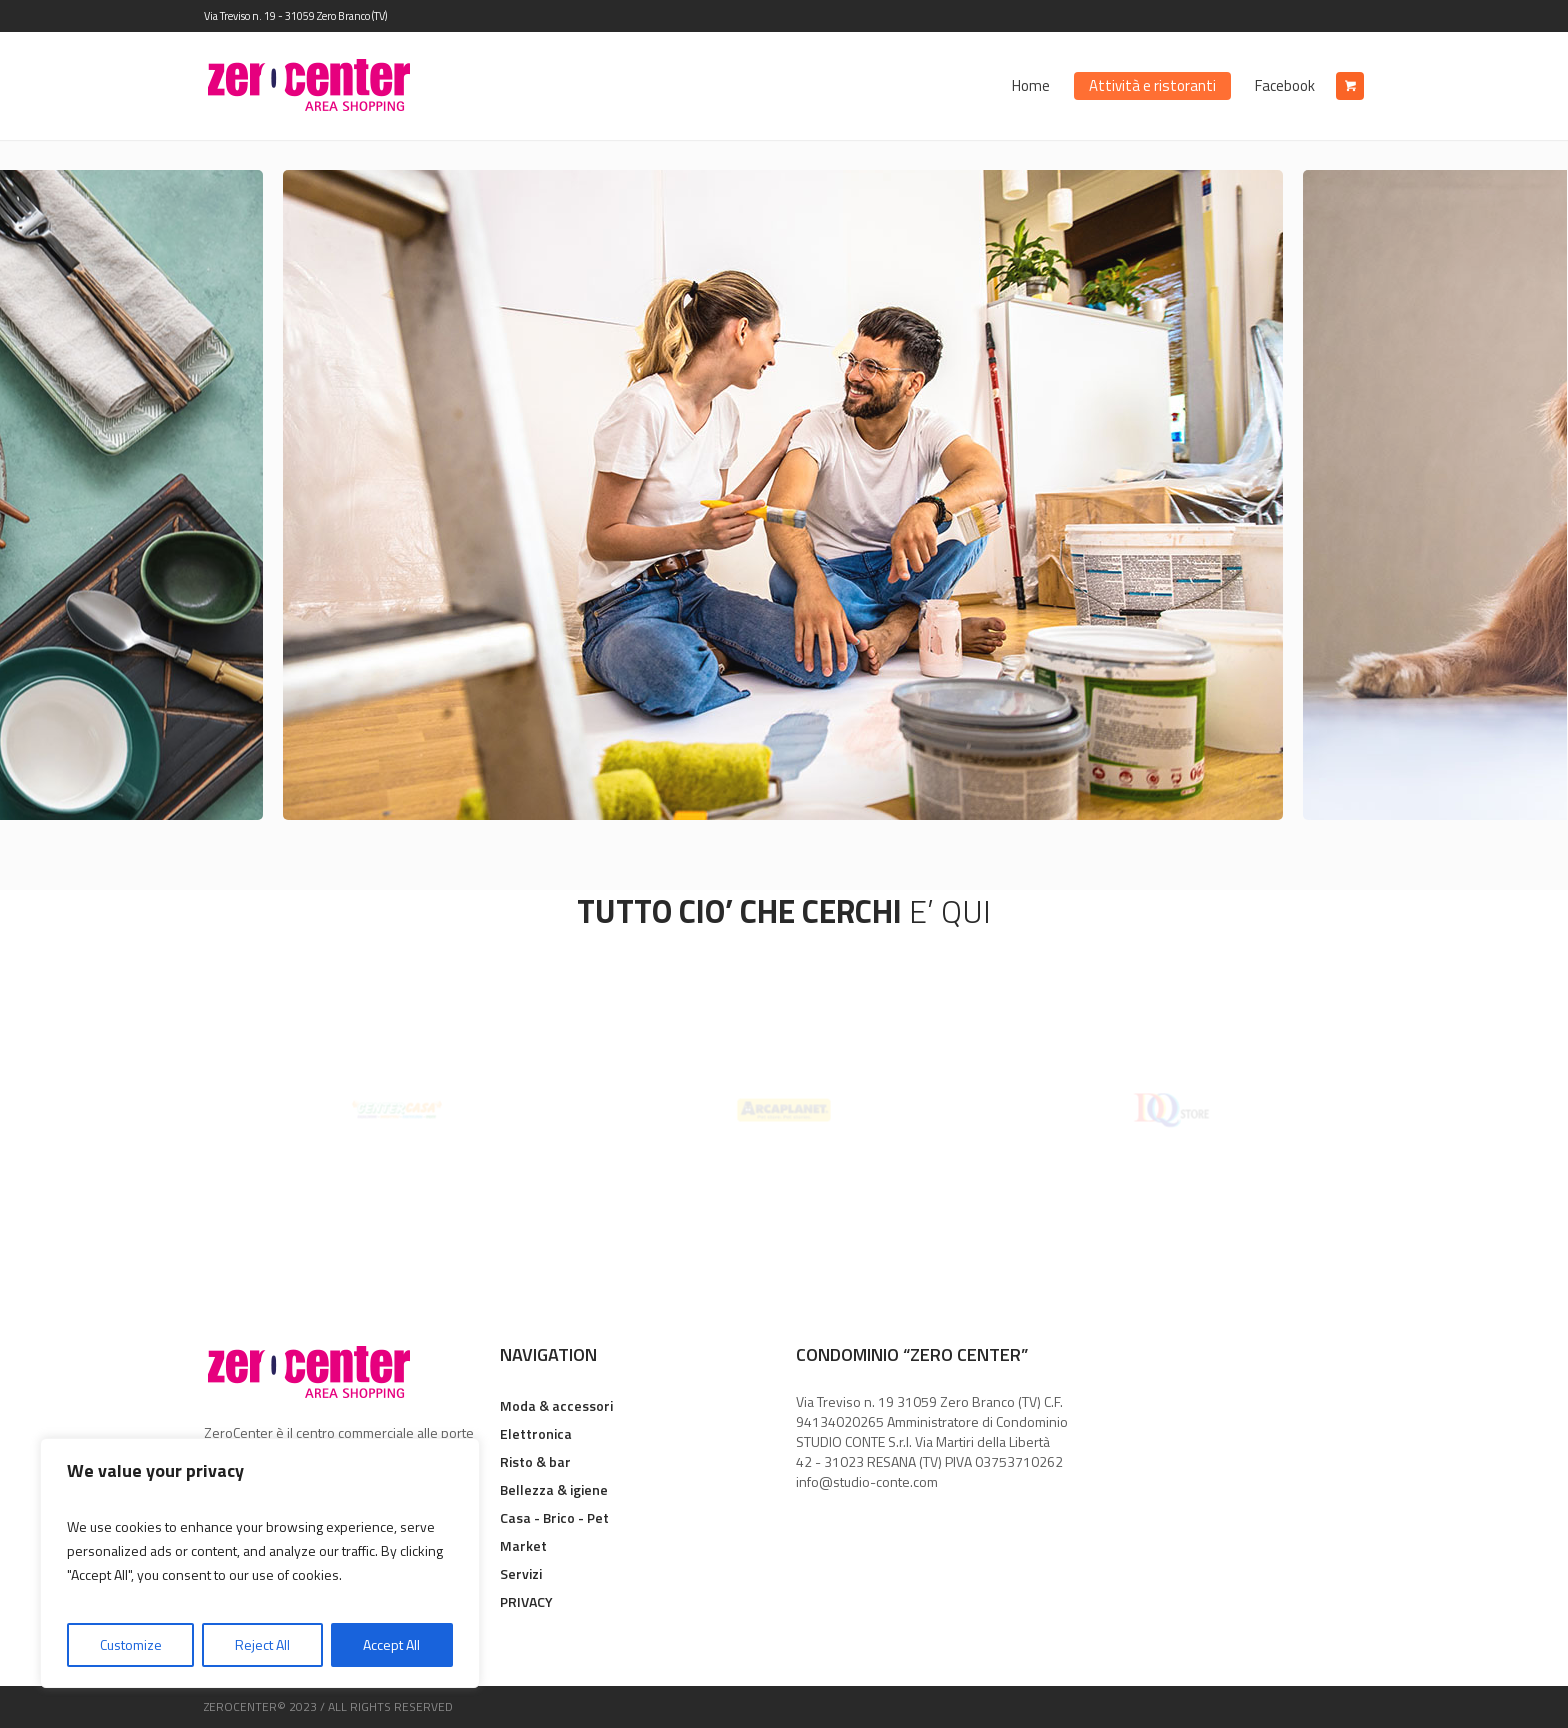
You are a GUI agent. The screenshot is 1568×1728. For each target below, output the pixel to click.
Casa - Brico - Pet (554, 1517)
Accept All (391, 1644)
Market (523, 1545)
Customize (131, 1644)
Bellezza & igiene (554, 1489)
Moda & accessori (556, 1405)
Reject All (262, 1644)
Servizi (521, 1573)
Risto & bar (535, 1461)
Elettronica (536, 1433)
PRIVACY (526, 1601)
